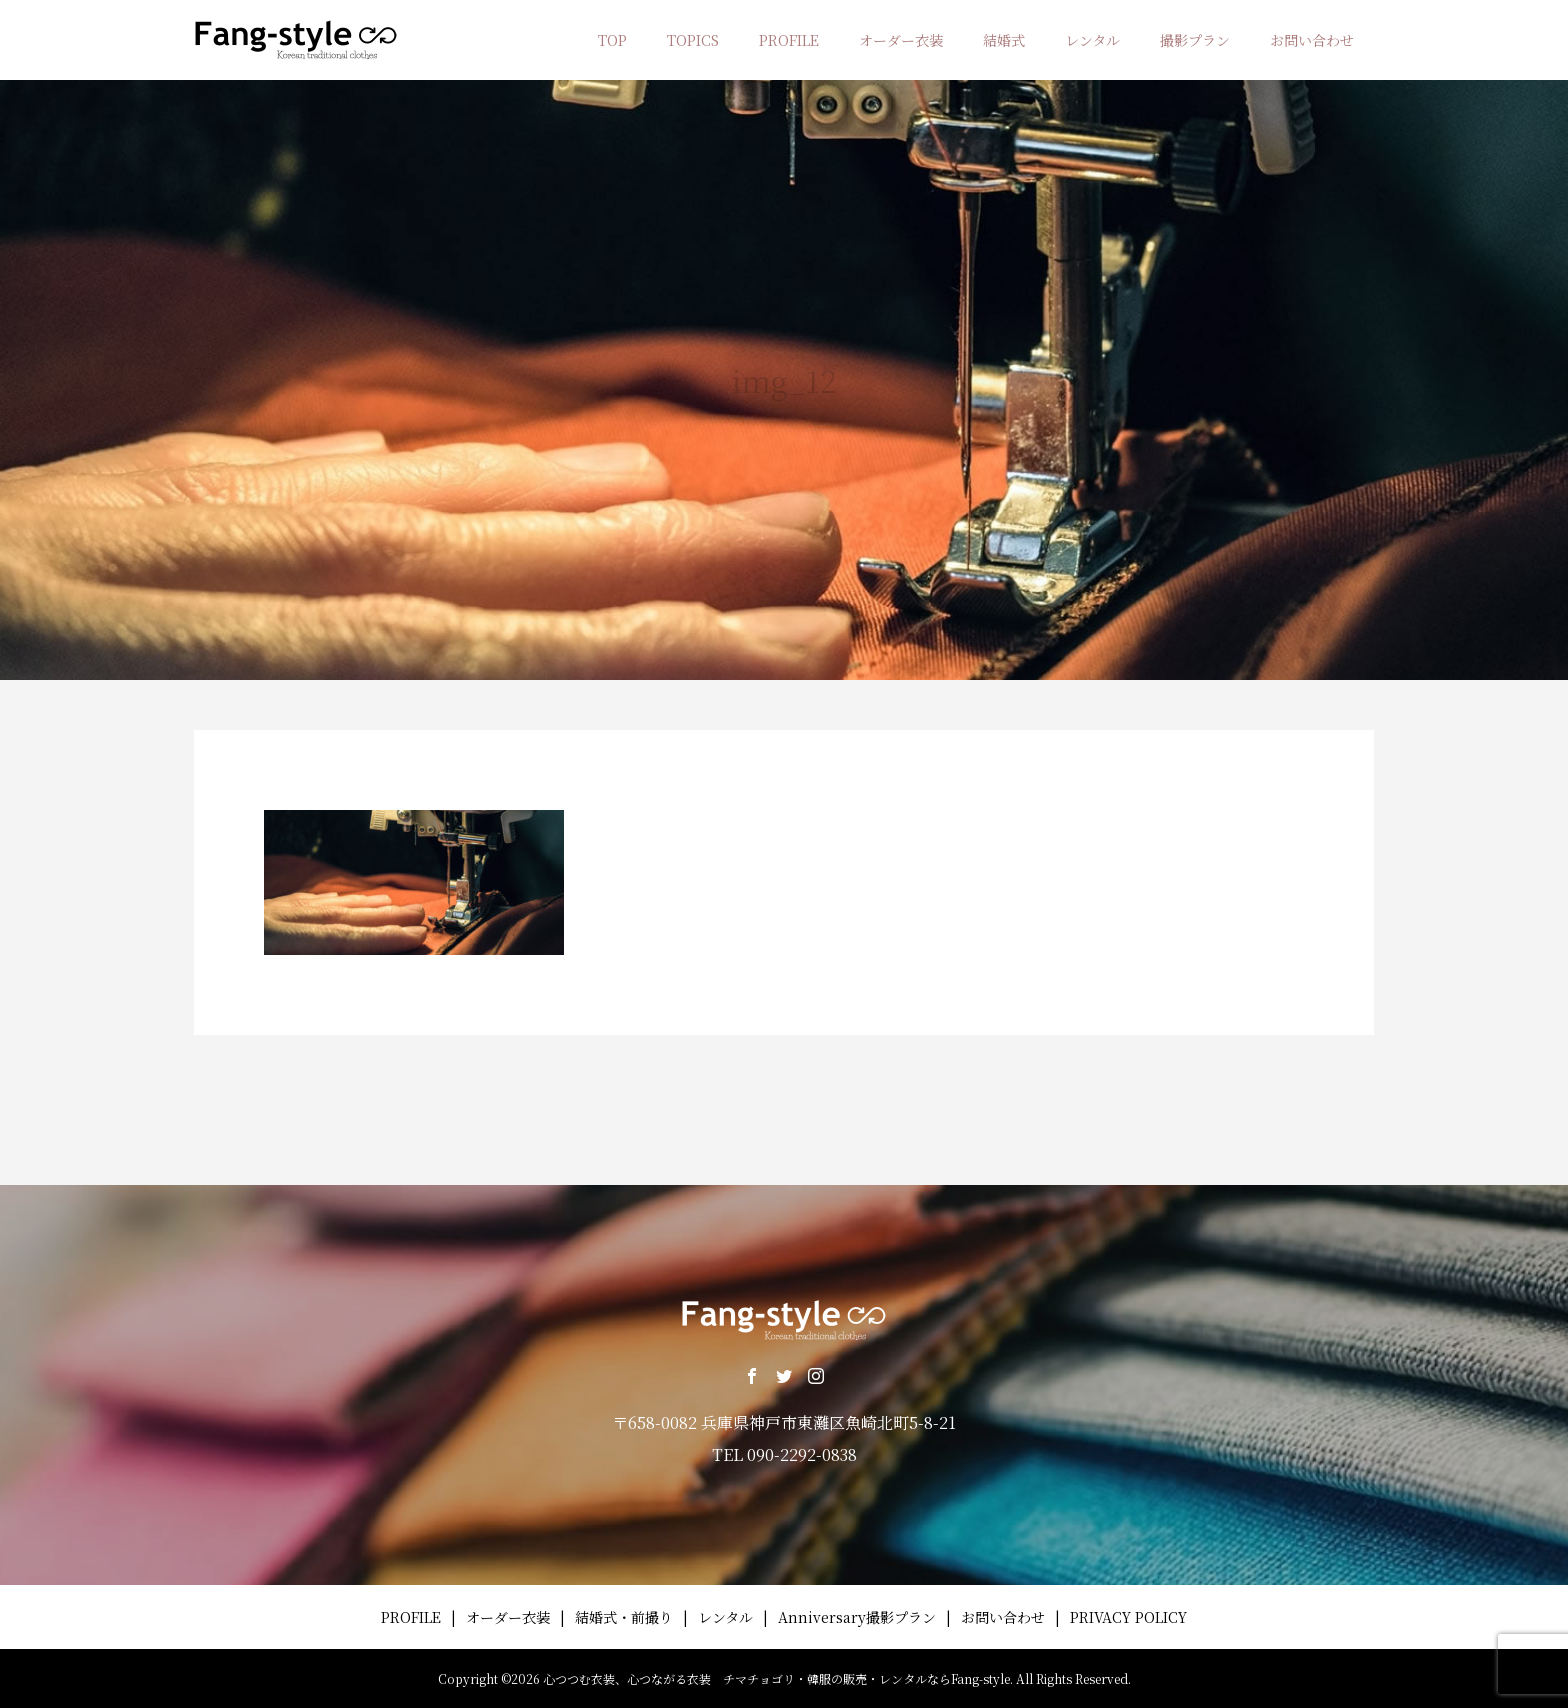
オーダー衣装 (901, 40)
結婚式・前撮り (624, 1617)
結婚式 (1004, 40)
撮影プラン (1195, 40)
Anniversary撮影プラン (857, 1617)
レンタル (1092, 40)
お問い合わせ (1312, 40)
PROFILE (789, 40)
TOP (612, 40)
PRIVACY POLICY (1128, 1617)
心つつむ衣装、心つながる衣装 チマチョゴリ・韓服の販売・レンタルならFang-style (776, 1678)
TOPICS (693, 40)
